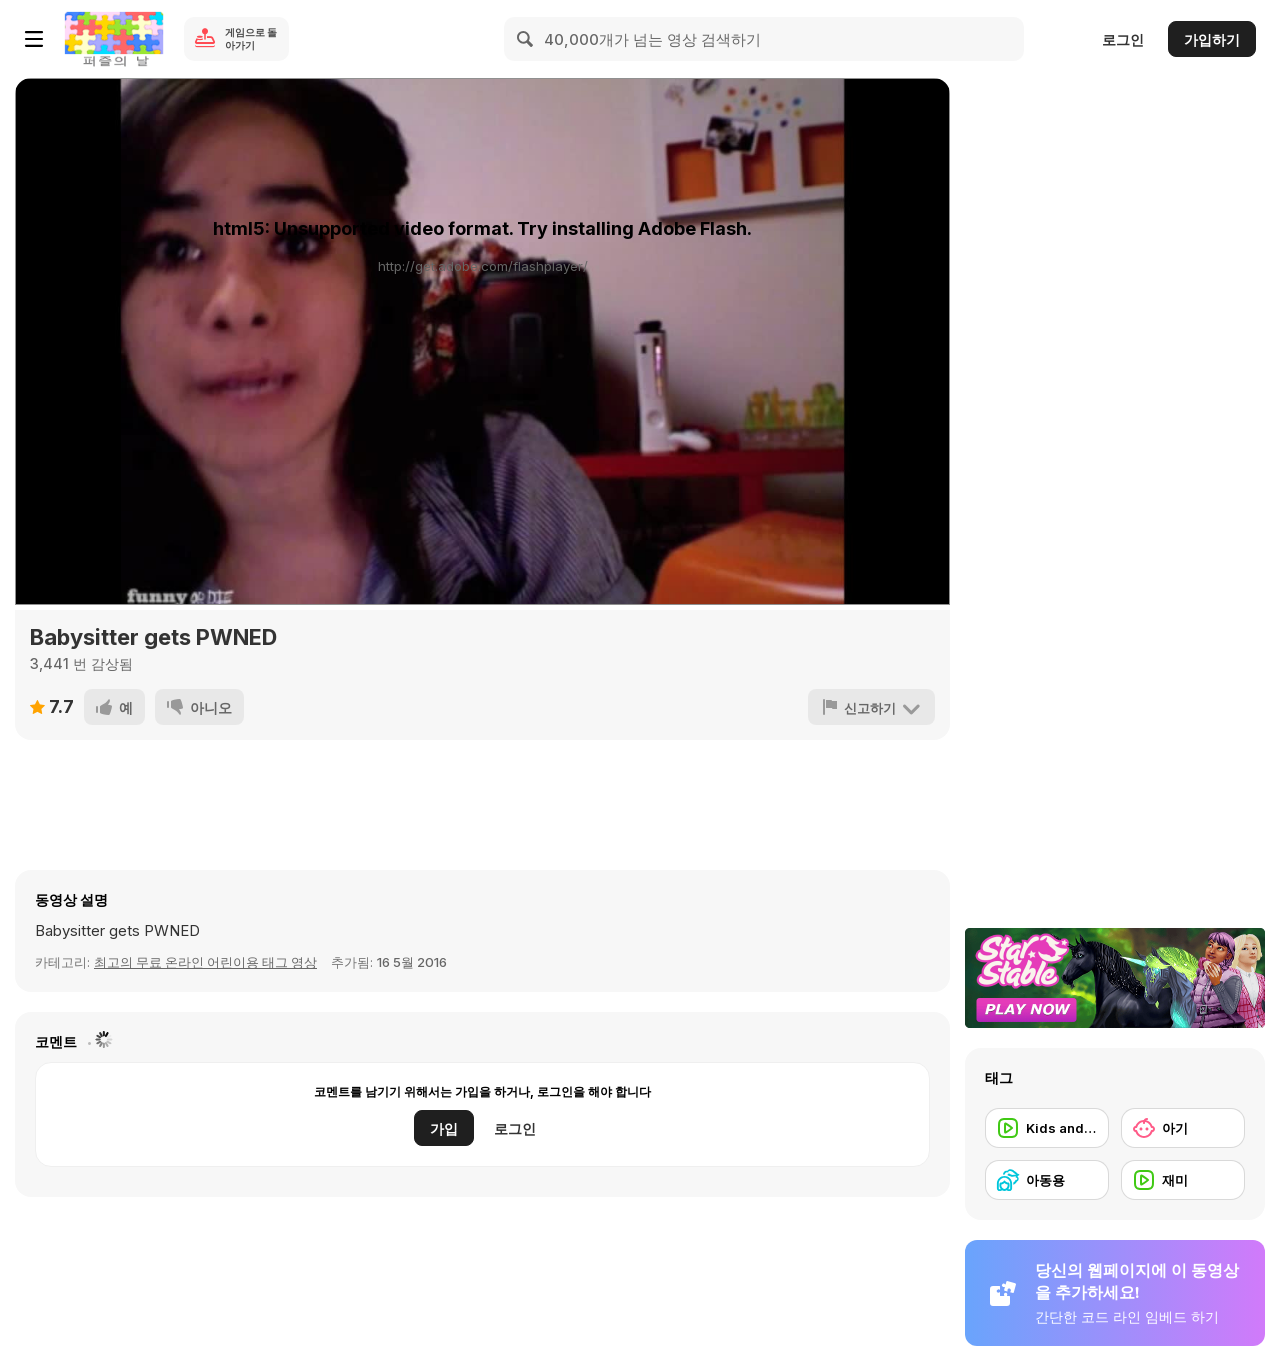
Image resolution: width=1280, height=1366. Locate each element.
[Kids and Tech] (1047, 1128)
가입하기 (1212, 39)
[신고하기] (871, 707)
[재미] (1183, 1180)
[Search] (526, 39)
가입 (444, 1128)
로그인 (1123, 39)
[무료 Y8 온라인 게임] (114, 39)
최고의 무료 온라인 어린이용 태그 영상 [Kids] (205, 962)
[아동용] (1047, 1180)
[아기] (1183, 1128)
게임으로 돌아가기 (251, 38)
